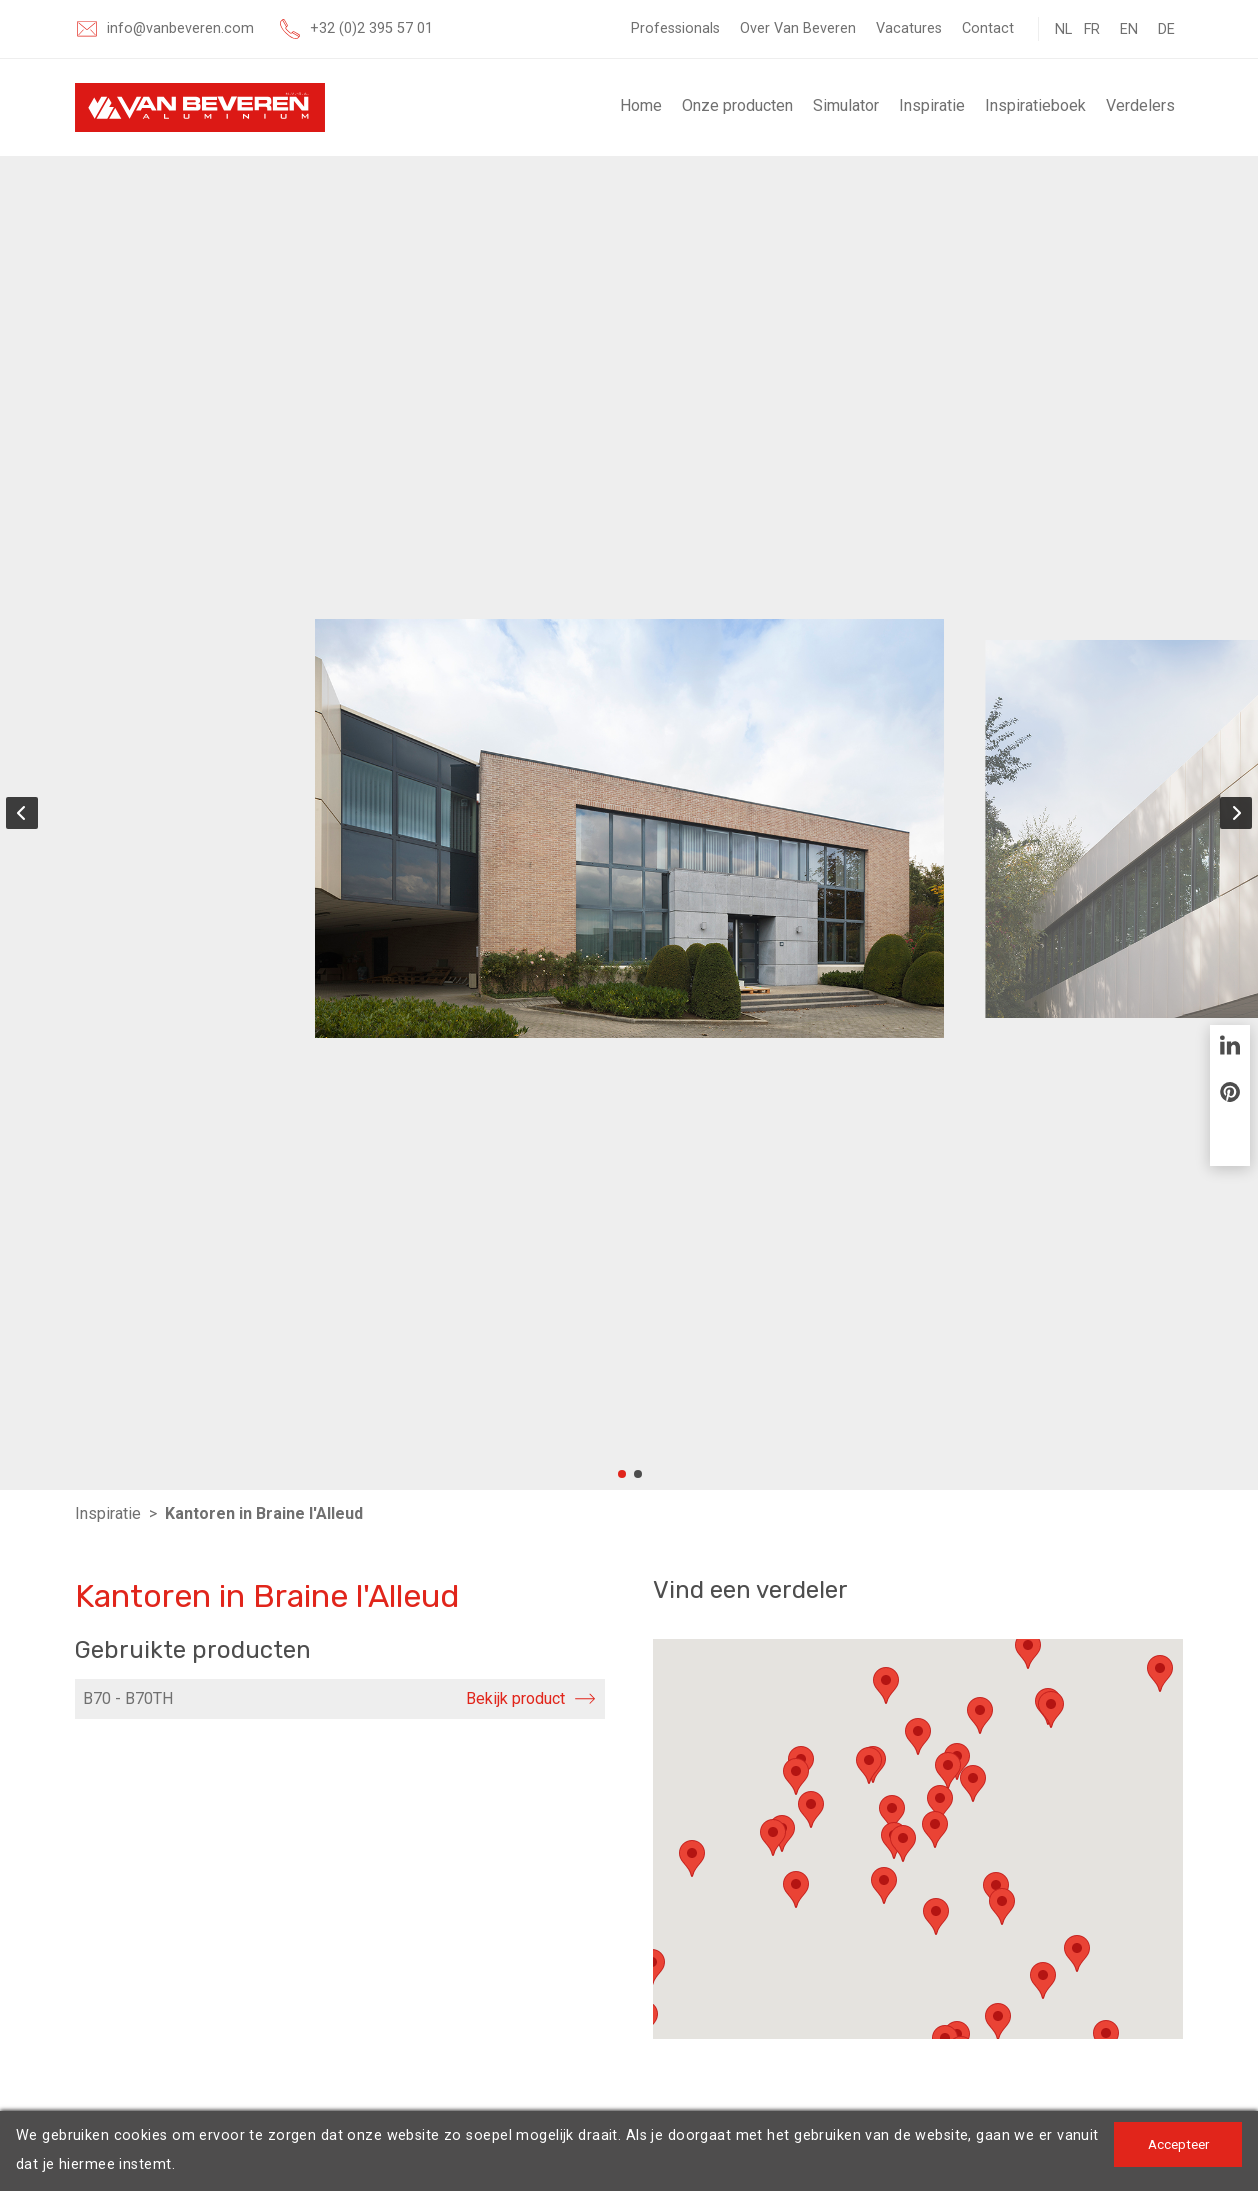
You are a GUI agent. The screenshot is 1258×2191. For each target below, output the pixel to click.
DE (1166, 29)
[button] (886, 1685)
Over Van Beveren (798, 28)
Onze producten (737, 105)
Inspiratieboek (1035, 105)
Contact (988, 28)
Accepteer (1177, 2145)
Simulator (846, 105)
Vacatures (909, 28)
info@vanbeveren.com (180, 28)
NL (1063, 29)
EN (1129, 29)
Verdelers (1140, 105)
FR (1092, 29)
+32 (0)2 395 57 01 (371, 28)
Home (641, 105)
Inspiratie (932, 105)
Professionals (675, 28)
